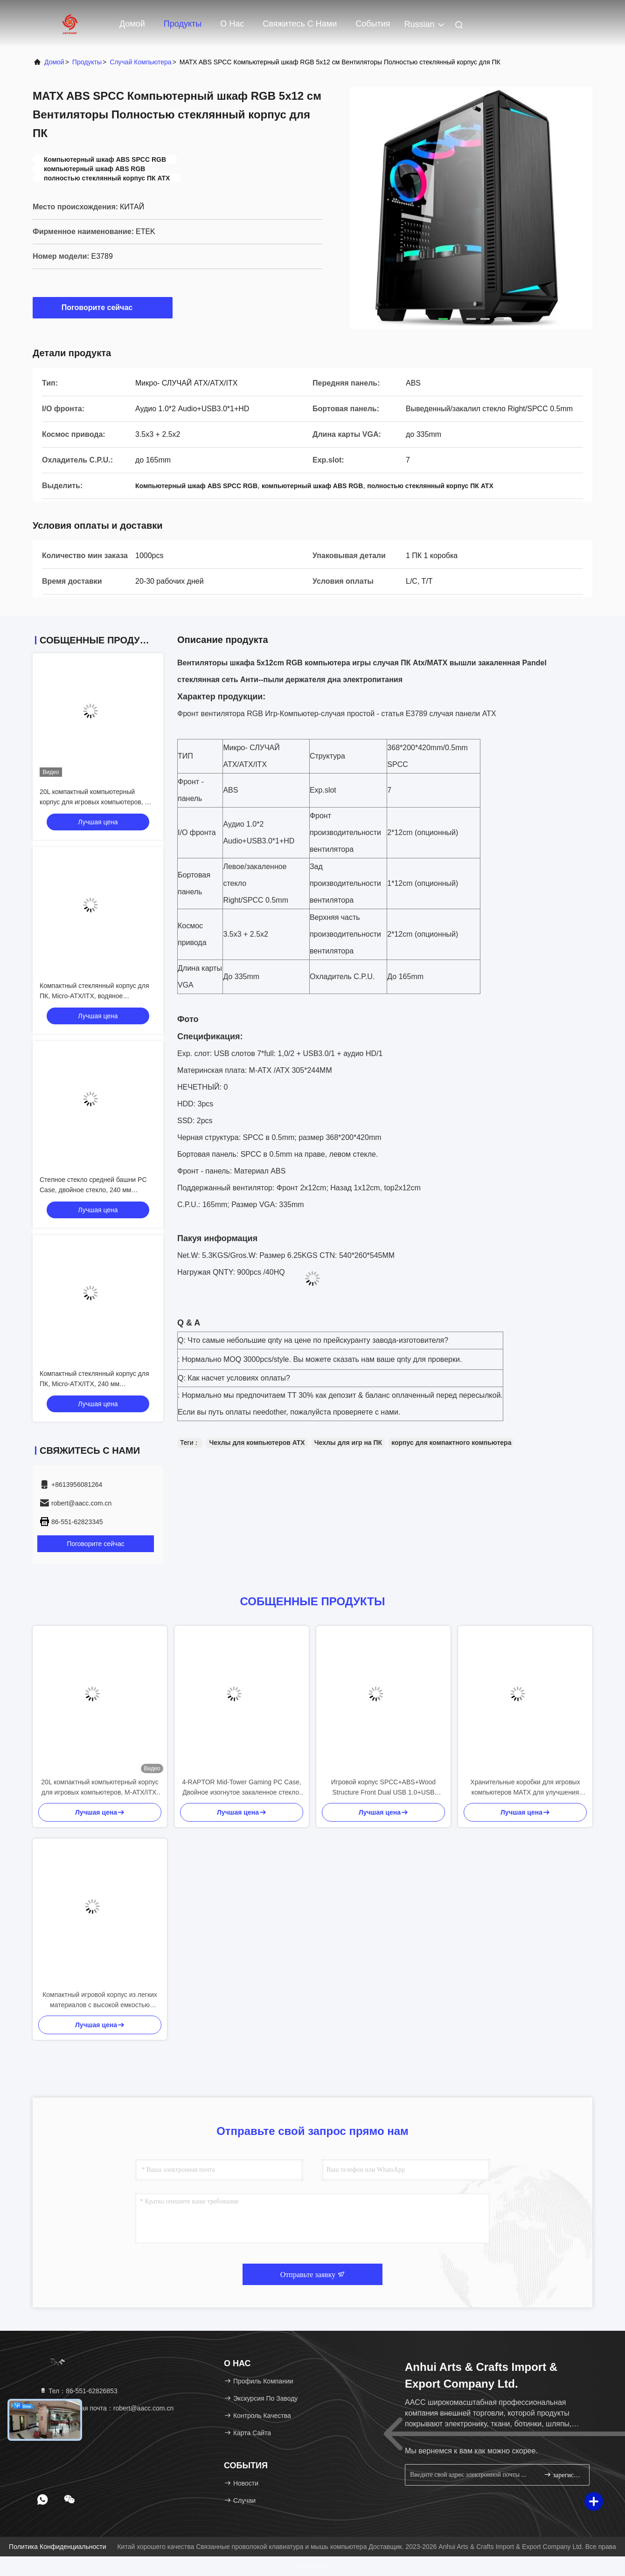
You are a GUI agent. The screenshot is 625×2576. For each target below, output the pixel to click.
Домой (132, 23)
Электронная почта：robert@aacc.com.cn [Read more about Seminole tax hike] (106, 2408)
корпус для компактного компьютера (451, 1442)
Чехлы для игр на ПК (348, 1442)
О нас (232, 23)
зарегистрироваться (563, 2475)
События (372, 23)
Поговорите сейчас (103, 307)
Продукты (182, 23)
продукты (87, 62)
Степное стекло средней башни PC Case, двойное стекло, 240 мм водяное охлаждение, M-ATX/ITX (93, 1190)
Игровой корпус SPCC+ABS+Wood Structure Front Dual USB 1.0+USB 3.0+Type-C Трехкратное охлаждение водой (383, 1787)
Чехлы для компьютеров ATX (257, 1442)
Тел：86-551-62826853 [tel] (78, 2391)
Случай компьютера (140, 62)
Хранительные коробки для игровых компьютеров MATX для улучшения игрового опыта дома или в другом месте (525, 1787)
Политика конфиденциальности (57, 2546)
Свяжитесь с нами (300, 23)
